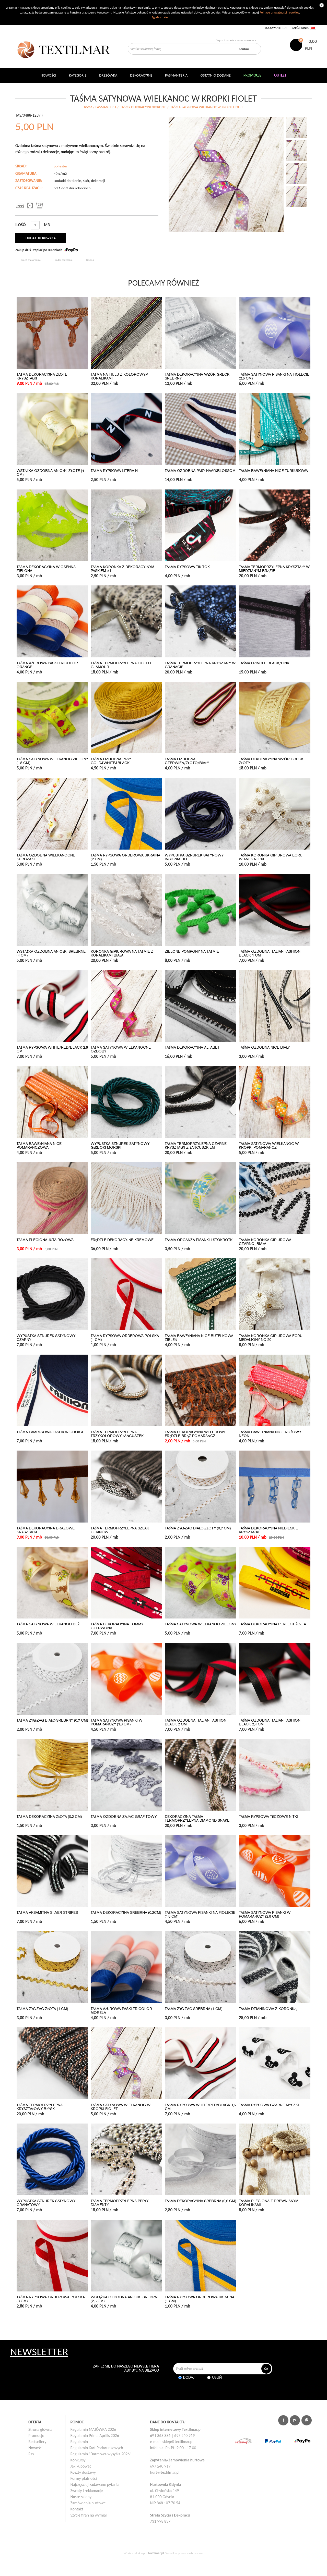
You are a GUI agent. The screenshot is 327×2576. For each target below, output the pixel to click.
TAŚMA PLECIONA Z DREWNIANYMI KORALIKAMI (269, 2203)
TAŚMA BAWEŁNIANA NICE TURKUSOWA (273, 471)
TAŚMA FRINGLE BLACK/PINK (264, 663)
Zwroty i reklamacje (87, 2490)
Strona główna (40, 2429)
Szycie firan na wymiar (89, 2515)
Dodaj (189, 2377)
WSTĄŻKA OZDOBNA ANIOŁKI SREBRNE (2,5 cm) (125, 2299)
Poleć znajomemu (31, 260)
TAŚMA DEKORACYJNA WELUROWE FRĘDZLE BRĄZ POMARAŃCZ (195, 1434)
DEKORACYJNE (141, 75)
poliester (60, 166)
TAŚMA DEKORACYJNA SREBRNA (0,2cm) (126, 1913)
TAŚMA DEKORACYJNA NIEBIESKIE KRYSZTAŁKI (268, 1530)
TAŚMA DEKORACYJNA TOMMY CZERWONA (117, 1626)
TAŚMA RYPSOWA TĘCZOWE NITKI (268, 1817)
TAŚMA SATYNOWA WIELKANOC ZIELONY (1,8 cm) (52, 761)
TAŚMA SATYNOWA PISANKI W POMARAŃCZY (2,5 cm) (264, 1914)
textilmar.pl (156, 2553)
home (88, 107)
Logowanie (273, 28)
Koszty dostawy (83, 2472)
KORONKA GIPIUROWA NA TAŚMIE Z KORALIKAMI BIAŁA (122, 953)
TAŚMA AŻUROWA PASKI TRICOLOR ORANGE (47, 665)
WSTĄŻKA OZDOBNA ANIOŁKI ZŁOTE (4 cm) (50, 472)
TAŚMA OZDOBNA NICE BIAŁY (264, 1047)
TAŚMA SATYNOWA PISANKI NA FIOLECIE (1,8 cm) (200, 1914)
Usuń (217, 2377)
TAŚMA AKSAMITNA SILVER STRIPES (47, 1913)
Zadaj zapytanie (64, 260)
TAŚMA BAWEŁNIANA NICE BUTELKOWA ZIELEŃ (199, 1338)
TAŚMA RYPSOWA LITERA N (114, 471)
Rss (31, 2453)
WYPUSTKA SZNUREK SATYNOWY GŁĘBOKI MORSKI (120, 1145)
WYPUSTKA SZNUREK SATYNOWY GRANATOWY (46, 2203)
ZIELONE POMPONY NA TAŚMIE (192, 951)
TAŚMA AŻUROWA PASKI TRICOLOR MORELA (121, 2011)
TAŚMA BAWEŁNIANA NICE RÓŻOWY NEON (270, 1434)
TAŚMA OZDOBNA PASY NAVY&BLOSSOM (200, 471)
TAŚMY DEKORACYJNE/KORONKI (143, 107)
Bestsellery (37, 2441)
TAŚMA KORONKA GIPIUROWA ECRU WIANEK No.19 (270, 857)
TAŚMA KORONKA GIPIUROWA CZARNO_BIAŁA (265, 1242)
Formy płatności (84, 2478)
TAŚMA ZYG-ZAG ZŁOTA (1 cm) (42, 2009)
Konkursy (78, 2460)
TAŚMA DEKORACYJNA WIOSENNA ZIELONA (46, 569)
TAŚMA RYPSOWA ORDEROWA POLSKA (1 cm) (125, 1338)
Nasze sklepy (81, 2496)
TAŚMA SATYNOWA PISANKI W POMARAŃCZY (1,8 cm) (116, 1722)
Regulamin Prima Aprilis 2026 (95, 2435)
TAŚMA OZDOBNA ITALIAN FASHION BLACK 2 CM (195, 1722)
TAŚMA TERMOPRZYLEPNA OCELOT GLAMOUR (122, 665)
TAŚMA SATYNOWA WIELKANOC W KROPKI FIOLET (120, 2107)
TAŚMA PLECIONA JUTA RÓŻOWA (45, 1240)
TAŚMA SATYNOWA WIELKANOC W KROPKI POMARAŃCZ (269, 1145)
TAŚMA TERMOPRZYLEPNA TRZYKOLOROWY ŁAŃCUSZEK (117, 1434)
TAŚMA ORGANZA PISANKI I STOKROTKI (199, 1240)
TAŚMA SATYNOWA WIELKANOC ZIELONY (200, 1624)
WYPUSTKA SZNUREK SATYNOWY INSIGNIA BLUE (194, 857)
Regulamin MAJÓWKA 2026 (93, 2429)
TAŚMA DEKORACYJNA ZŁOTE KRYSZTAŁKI (42, 376)
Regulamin (79, 2441)
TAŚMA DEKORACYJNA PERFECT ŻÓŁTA (272, 1624)
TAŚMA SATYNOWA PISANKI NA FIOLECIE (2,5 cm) (274, 376)
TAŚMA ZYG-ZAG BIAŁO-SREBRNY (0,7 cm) (52, 1720)
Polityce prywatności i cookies (279, 12)
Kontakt (77, 2509)
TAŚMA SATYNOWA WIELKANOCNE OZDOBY (121, 1049)
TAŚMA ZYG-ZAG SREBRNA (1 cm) (193, 2009)
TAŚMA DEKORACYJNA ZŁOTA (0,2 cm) (49, 1817)
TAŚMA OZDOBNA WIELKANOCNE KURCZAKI (46, 857)
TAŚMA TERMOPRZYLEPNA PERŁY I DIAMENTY (120, 2203)
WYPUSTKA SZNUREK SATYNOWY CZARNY (46, 1338)
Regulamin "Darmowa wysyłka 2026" (101, 2453)
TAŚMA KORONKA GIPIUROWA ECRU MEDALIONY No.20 (270, 1338)
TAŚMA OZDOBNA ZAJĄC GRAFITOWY (124, 1817)
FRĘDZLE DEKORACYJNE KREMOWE (122, 1240)
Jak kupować (81, 2466)
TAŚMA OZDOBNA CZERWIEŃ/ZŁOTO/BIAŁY (187, 761)
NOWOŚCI (48, 75)
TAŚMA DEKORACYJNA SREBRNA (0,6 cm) (200, 2201)
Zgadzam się (159, 17)
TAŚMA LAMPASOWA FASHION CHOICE (50, 1432)
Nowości (35, 2447)
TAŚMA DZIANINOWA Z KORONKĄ (268, 2009)
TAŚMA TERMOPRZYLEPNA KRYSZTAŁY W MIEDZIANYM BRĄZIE (274, 569)
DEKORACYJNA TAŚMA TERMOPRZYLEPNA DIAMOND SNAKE (197, 1818)
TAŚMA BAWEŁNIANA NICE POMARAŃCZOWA (39, 1145)
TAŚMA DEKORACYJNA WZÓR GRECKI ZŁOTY (272, 761)
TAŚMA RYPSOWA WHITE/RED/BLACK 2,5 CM (52, 1049)
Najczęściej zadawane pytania (95, 2484)
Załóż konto (300, 28)
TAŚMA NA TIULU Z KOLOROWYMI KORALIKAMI (120, 376)
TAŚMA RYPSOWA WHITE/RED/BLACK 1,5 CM (200, 2107)
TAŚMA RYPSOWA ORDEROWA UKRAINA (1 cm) (199, 2299)
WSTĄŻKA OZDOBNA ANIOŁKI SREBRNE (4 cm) (51, 953)
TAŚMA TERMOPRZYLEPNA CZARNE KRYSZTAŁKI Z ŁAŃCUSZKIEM (196, 1145)
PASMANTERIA (105, 107)
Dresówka (108, 75)
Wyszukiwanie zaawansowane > (236, 40)
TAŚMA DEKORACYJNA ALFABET (192, 1047)
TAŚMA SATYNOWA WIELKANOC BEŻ (48, 1624)
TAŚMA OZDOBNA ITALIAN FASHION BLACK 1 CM (269, 953)
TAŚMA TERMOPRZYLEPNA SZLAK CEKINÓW (120, 1530)
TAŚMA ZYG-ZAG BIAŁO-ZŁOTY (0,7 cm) (198, 1528)
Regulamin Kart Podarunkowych (97, 2447)
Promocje (36, 2435)
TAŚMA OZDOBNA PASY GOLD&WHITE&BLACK (111, 761)
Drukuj (90, 260)
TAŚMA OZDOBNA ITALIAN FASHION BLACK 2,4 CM (269, 1722)
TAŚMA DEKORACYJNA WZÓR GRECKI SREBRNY (197, 376)
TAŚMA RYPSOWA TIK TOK (187, 567)
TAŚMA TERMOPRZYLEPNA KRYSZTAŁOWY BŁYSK (40, 2107)
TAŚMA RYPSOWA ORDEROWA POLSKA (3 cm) (51, 2299)
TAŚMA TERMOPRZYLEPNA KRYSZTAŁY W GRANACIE (200, 665)
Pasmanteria (176, 75)
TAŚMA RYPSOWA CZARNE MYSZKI (269, 2105)
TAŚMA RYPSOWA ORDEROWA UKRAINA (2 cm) (125, 857)
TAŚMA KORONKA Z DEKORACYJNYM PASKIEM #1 (122, 569)
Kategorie (77, 75)
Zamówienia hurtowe (88, 2502)
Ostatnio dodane (216, 75)
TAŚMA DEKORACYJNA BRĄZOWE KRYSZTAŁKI (46, 1530)
